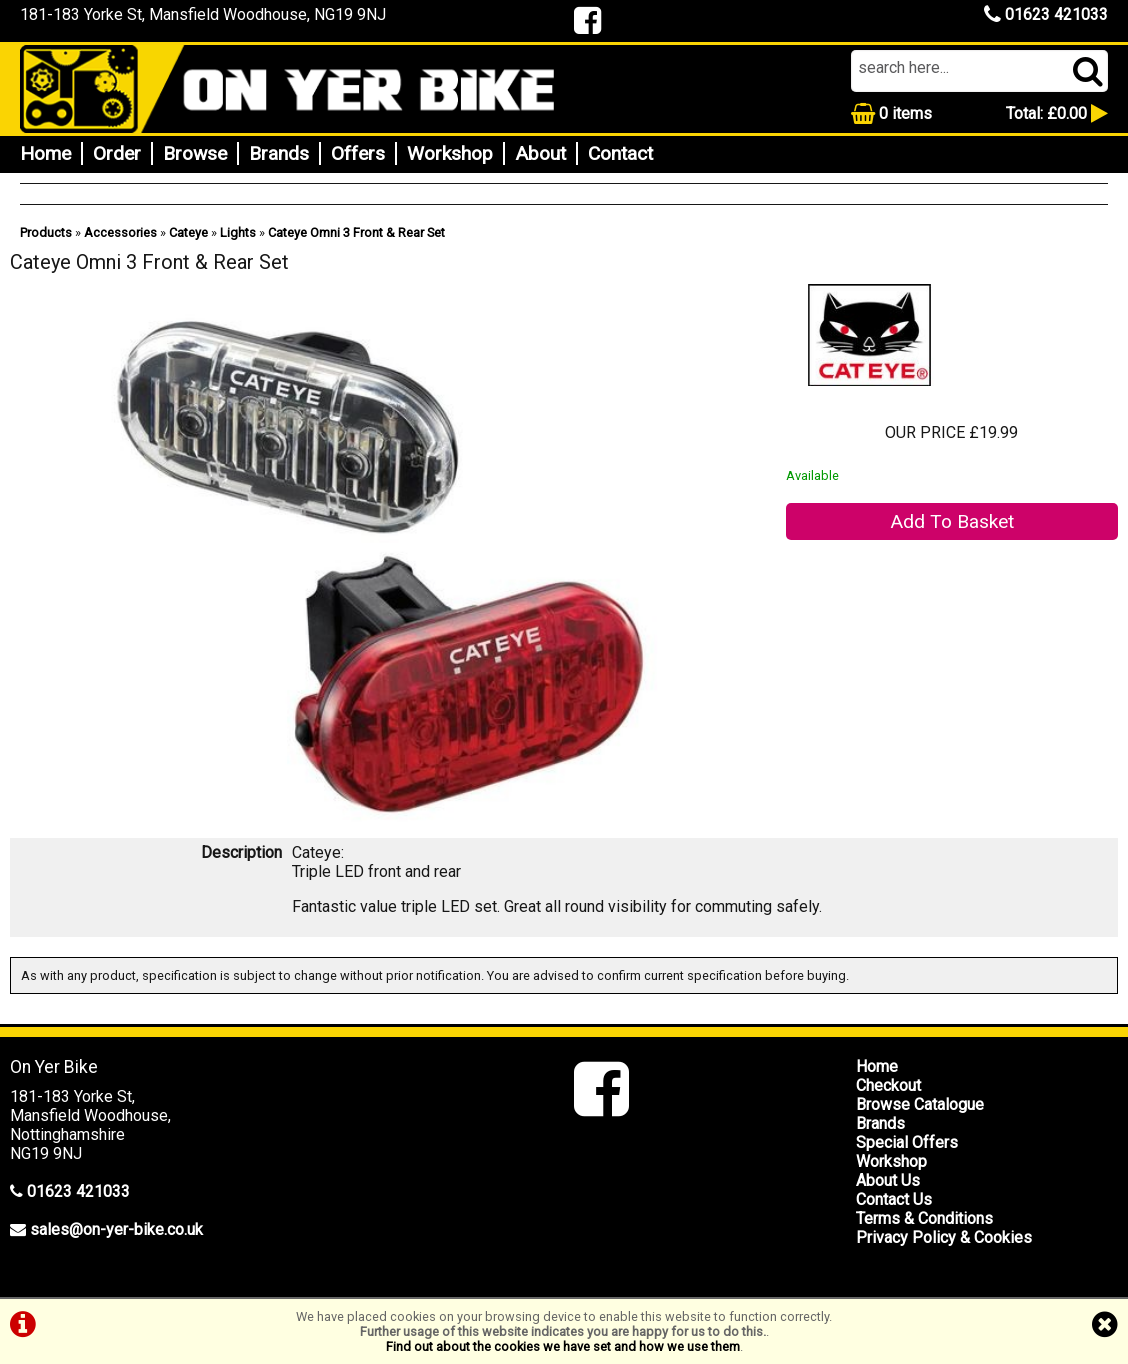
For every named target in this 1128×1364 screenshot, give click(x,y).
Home (45, 153)
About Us (888, 1180)
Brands (279, 153)
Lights (238, 232)
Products (46, 232)
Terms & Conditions (924, 1218)
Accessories (120, 232)
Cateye (188, 232)
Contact (620, 153)
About (540, 153)
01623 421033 (1046, 14)
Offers (358, 153)
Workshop (450, 153)
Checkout (888, 1085)
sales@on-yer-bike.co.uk (116, 1229)
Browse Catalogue (920, 1104)
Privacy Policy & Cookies (944, 1237)
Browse (195, 153)
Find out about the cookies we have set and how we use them (563, 1346)
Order (117, 153)
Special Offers (907, 1142)
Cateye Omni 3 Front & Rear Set (356, 232)
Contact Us (894, 1199)
